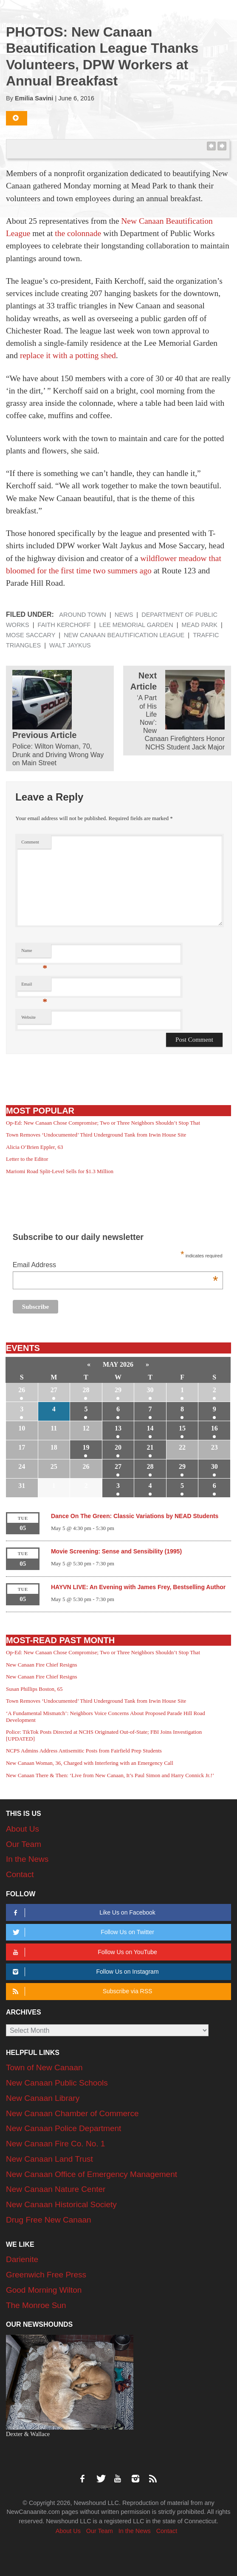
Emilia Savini (34, 98)
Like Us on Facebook (82, 1912)
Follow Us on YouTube (83, 1952)
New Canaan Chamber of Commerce (72, 2113)
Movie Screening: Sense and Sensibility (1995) (116, 1551)
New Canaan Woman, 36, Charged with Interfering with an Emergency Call (89, 1763)
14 (150, 1428)
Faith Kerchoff (64, 624)
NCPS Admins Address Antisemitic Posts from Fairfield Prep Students (84, 1750)
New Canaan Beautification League (124, 635)
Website (28, 1017)
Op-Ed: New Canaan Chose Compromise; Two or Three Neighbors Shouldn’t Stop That (103, 1123)
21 (150, 1447)
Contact (20, 1874)
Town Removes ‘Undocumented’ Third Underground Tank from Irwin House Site (96, 1134)
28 (85, 1389)
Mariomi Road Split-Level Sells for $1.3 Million (59, 1171)
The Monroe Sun (36, 2305)
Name (34, 952)
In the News (27, 1859)
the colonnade (78, 233)
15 (182, 1428)
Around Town (82, 614)
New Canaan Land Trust (49, 2158)
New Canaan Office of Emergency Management (91, 2174)
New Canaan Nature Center (55, 2189)
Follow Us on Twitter (82, 1932)
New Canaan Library (42, 2098)
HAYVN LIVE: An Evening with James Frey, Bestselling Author (138, 1587)
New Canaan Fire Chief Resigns (41, 1664)
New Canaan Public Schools (57, 2082)
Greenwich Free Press (46, 2274)
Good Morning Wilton (44, 2289)
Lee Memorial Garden (136, 624)
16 (214, 1428)
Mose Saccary (30, 635)
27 (54, 1389)
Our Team (23, 1844)
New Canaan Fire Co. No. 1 (55, 2143)
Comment (30, 842)
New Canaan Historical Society (61, 2204)
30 (150, 1389)
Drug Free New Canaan (48, 2219)
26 (21, 1389)
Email (34, 986)
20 (118, 1447)
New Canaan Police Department (63, 2128)
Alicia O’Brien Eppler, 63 (34, 1147)
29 (118, 1389)
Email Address (115, 1265)
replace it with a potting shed (68, 355)
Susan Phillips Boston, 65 (34, 1689)
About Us (22, 1828)
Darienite (22, 2259)
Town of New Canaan (44, 2067)
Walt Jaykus (70, 645)
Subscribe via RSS (81, 1991)
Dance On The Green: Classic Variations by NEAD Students (134, 1516)
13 (118, 1428)
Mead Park (199, 624)
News (124, 614)
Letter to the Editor (27, 1159)
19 (85, 1447)
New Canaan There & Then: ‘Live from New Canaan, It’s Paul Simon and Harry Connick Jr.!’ (110, 1775)
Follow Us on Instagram (84, 1971)
